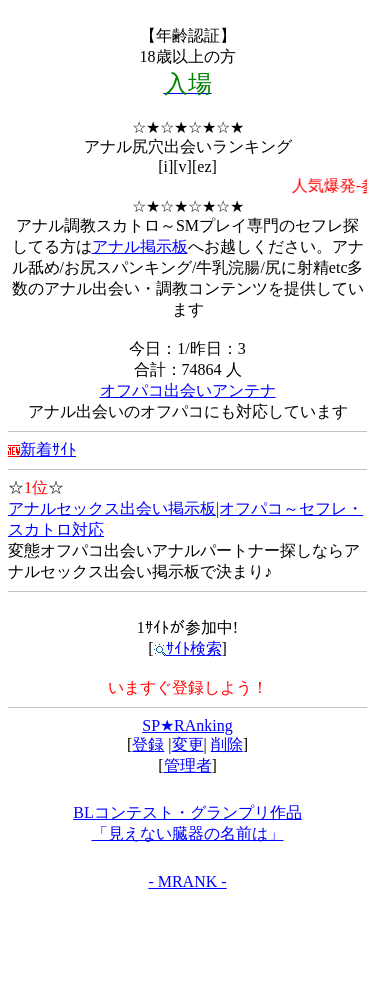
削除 (227, 744)
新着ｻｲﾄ (42, 449)
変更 (188, 744)
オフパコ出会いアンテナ (188, 390)
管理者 (188, 765)
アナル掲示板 (140, 246)
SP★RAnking (187, 725)
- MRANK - (187, 881)
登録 (148, 744)
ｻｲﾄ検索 (188, 648)
